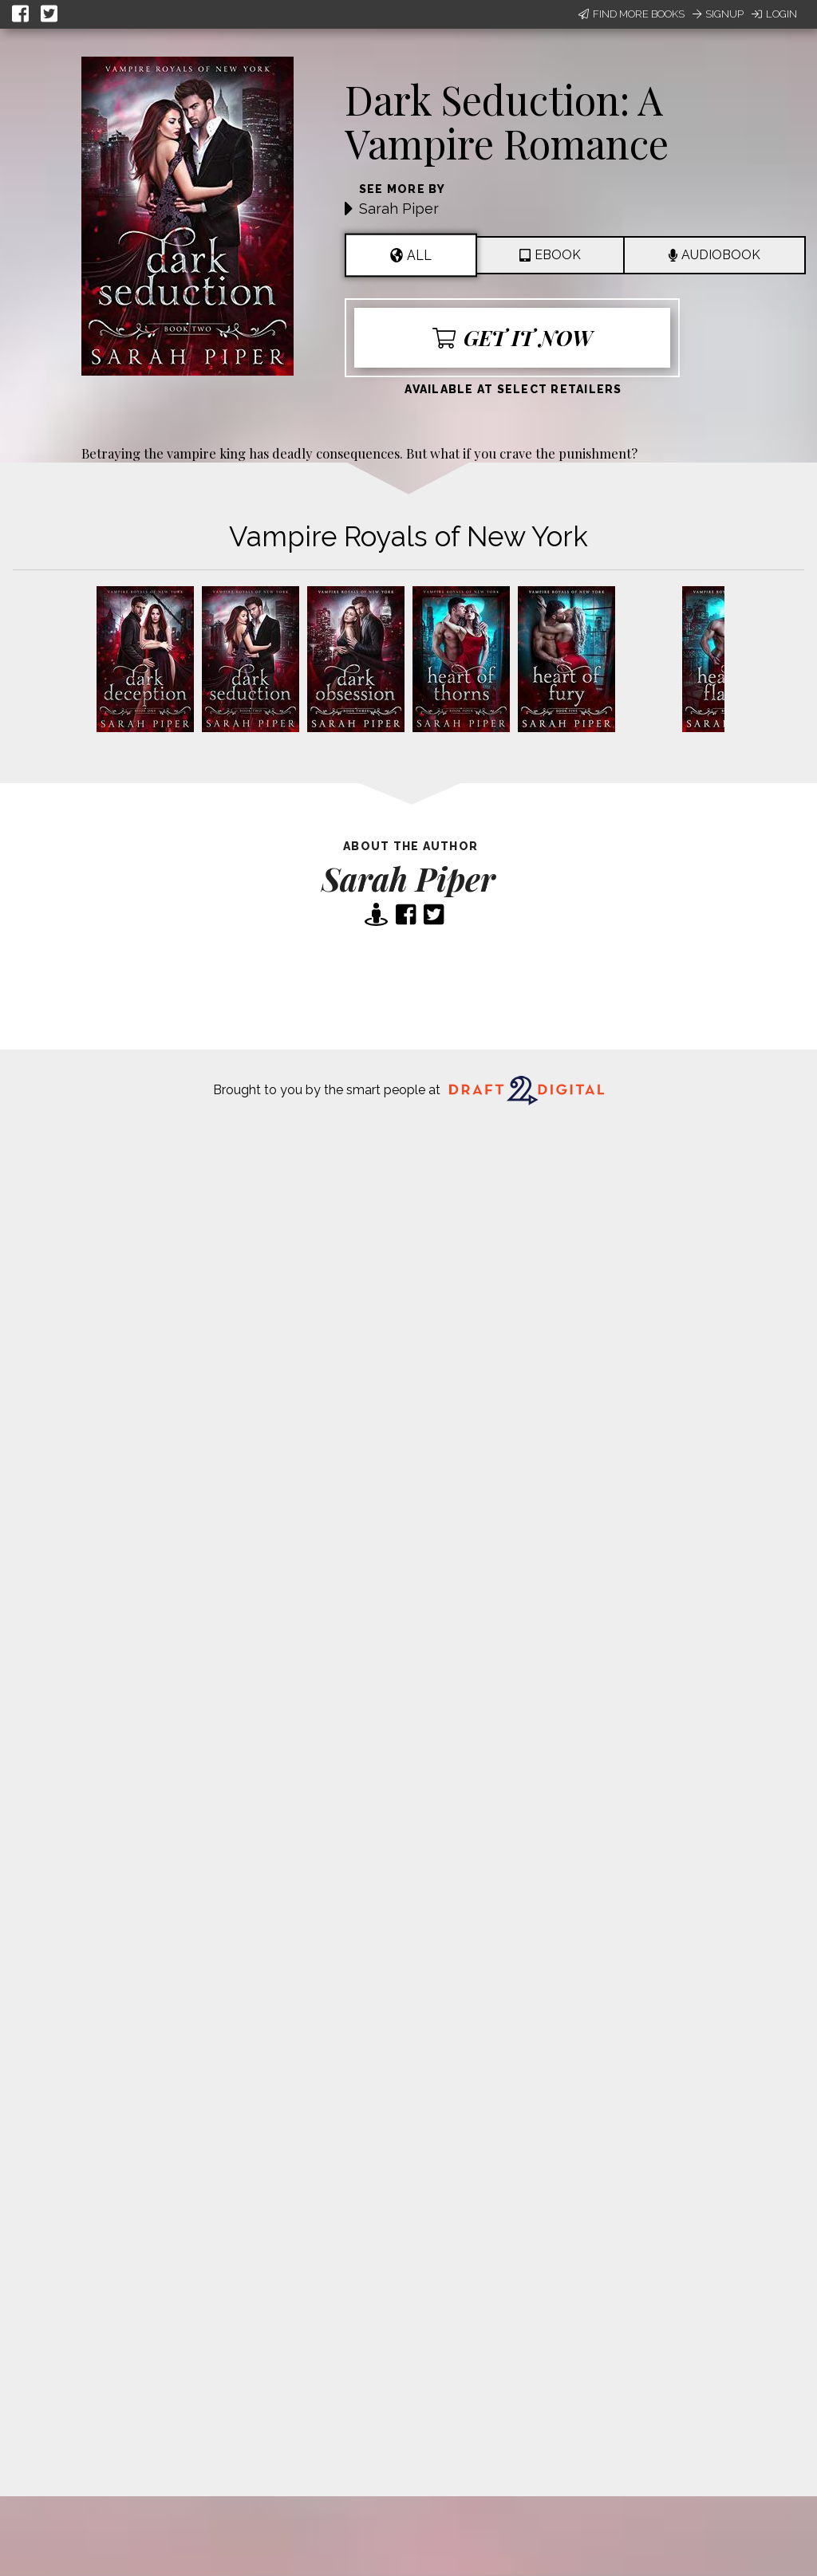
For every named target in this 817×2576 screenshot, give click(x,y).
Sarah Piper (399, 208)
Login (774, 14)
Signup (718, 14)
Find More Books (631, 14)
